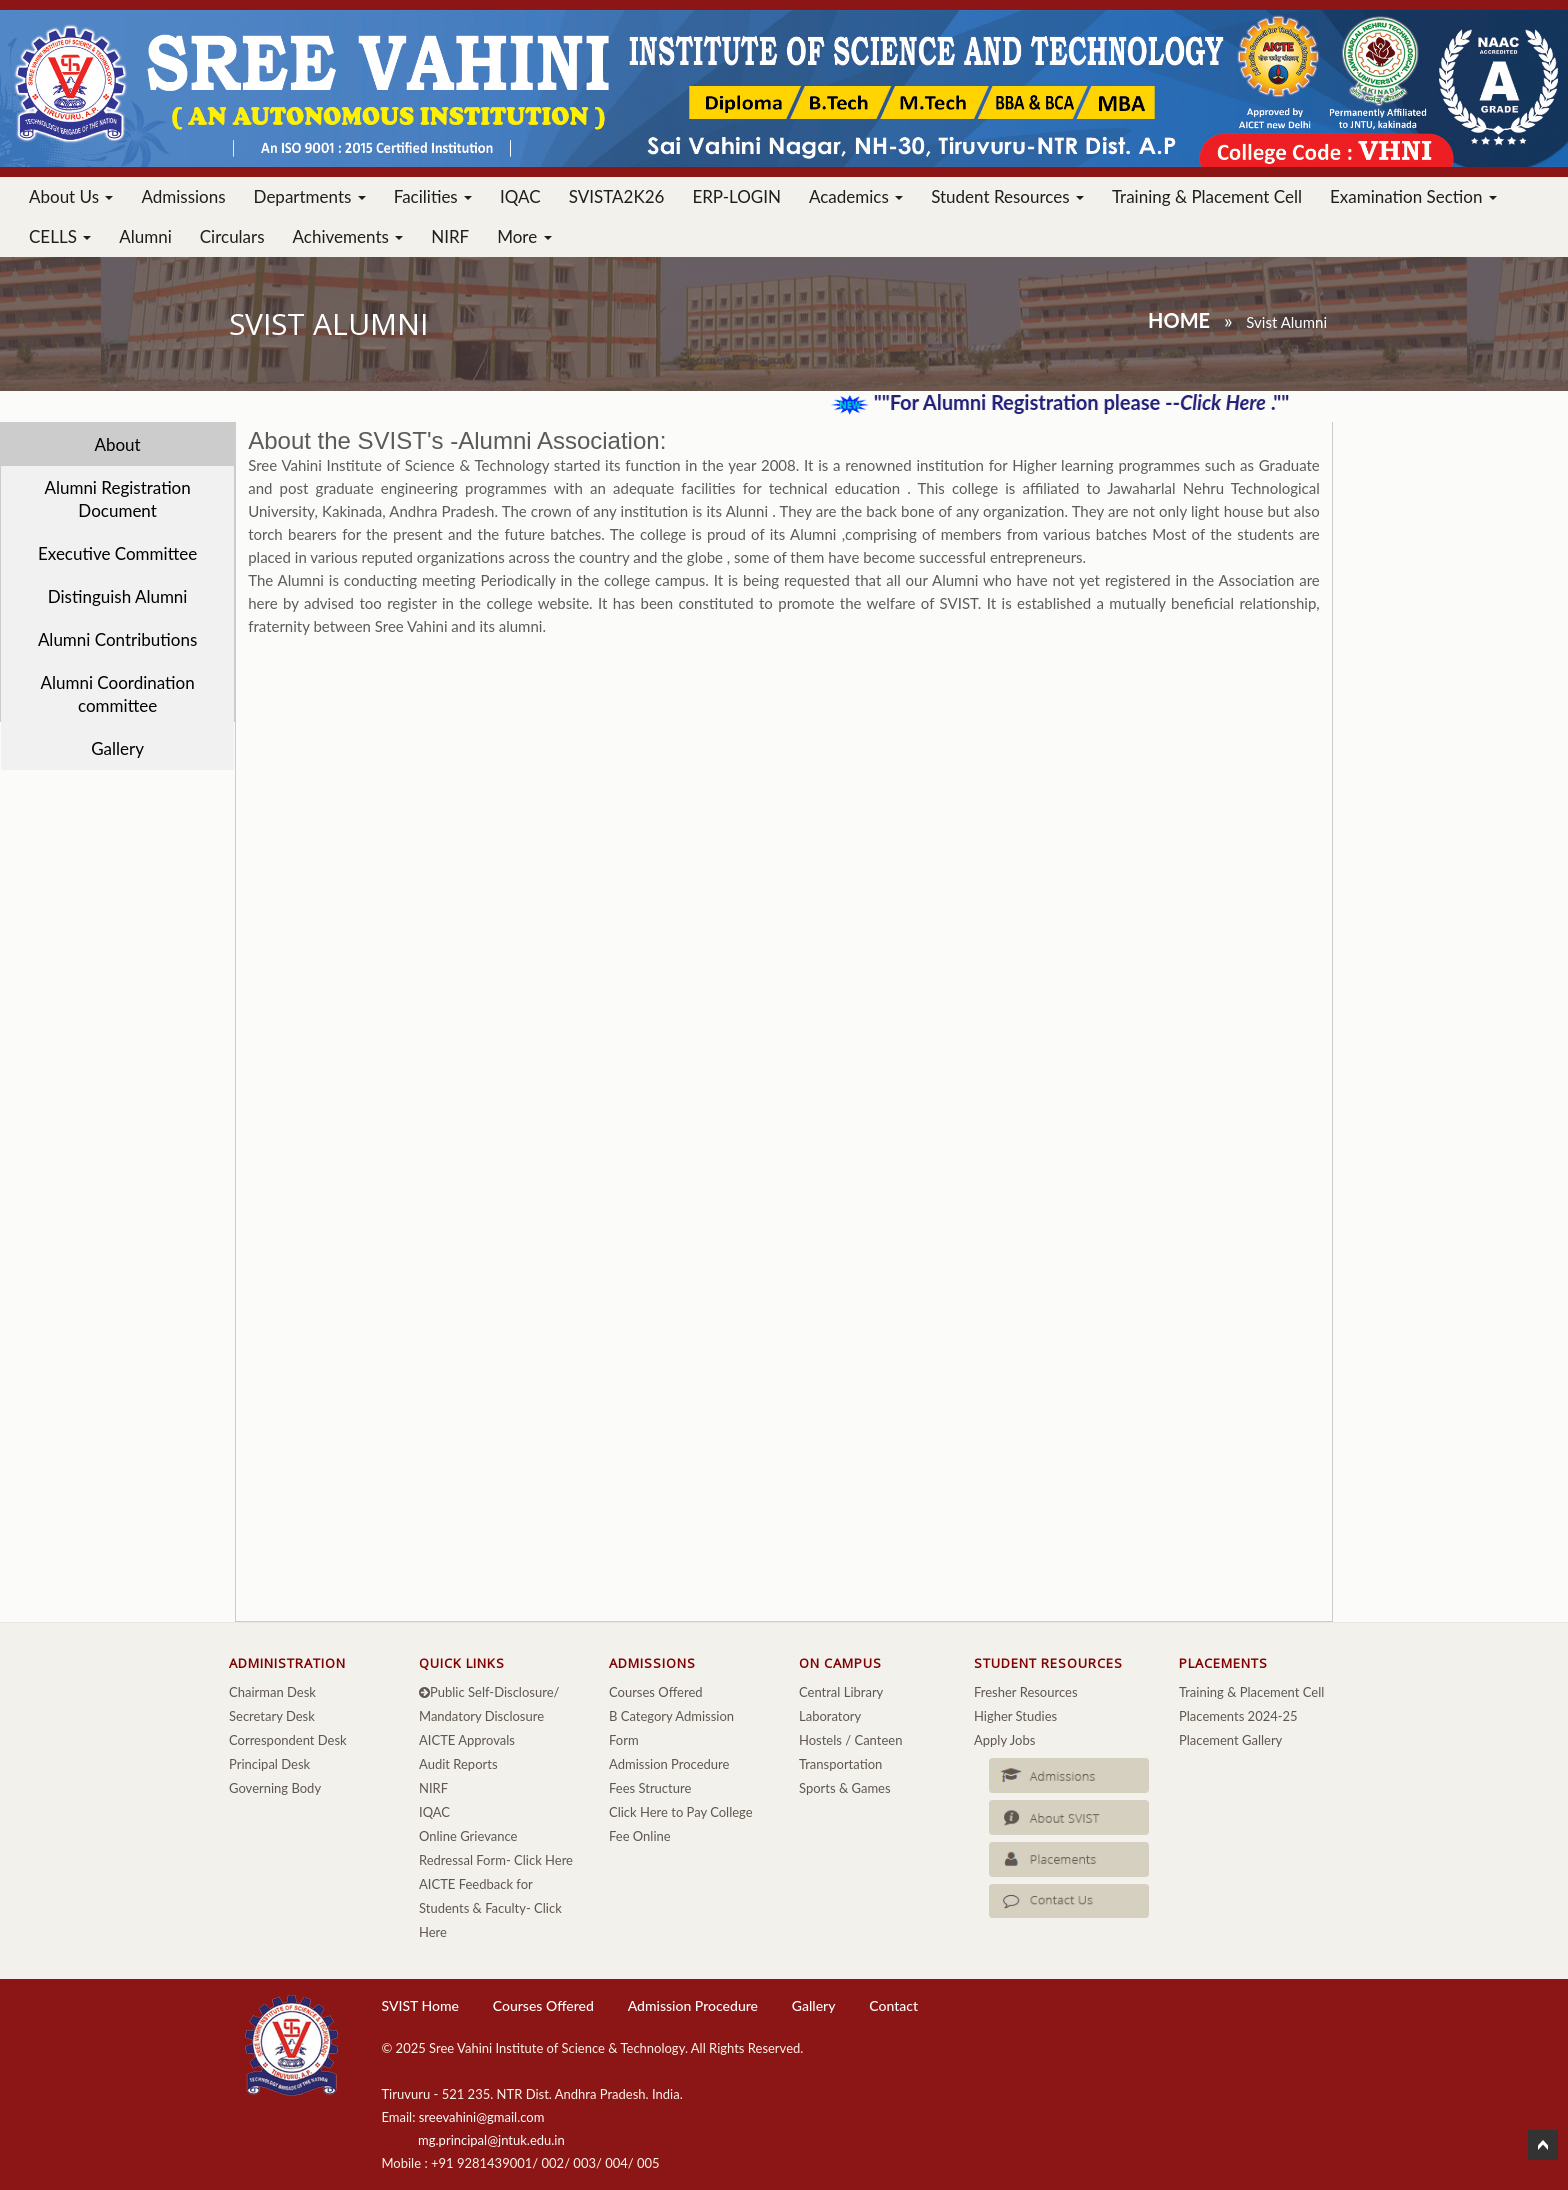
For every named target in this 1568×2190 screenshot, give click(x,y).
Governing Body (275, 1788)
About (117, 444)
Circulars (232, 236)
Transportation (840, 1764)
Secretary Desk (272, 1716)
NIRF (450, 236)
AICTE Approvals (467, 1740)
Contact (893, 2005)
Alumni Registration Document (117, 499)
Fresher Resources (1026, 1692)
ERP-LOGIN (736, 196)
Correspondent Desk (288, 1740)
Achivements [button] (348, 236)
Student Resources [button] (1007, 196)
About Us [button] (71, 196)
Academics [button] (856, 196)
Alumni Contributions (117, 639)
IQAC (520, 196)
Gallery (117, 748)
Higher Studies (1015, 1716)
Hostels (820, 1740)
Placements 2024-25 (1238, 1716)
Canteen (878, 1740)
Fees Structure (650, 1788)
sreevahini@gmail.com (482, 2117)
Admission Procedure (669, 1764)
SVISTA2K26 (617, 196)
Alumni (145, 236)
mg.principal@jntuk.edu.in (491, 2140)
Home (1179, 320)
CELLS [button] (60, 236)
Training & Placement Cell (1207, 196)
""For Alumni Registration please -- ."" (1094, 402)
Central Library (841, 1692)
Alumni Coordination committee (117, 694)
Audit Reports (458, 1764)
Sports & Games (845, 1788)
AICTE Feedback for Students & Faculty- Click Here (490, 1908)
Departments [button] (310, 196)
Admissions (183, 196)
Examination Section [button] (1413, 196)
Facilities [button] (433, 196)
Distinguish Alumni (118, 596)
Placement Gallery (1230, 1740)
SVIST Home (419, 2005)
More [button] (524, 236)
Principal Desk (269, 1764)
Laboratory (830, 1716)
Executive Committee (117, 553)
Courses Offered (656, 1692)
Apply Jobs (1004, 1740)
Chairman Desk (272, 1692)
